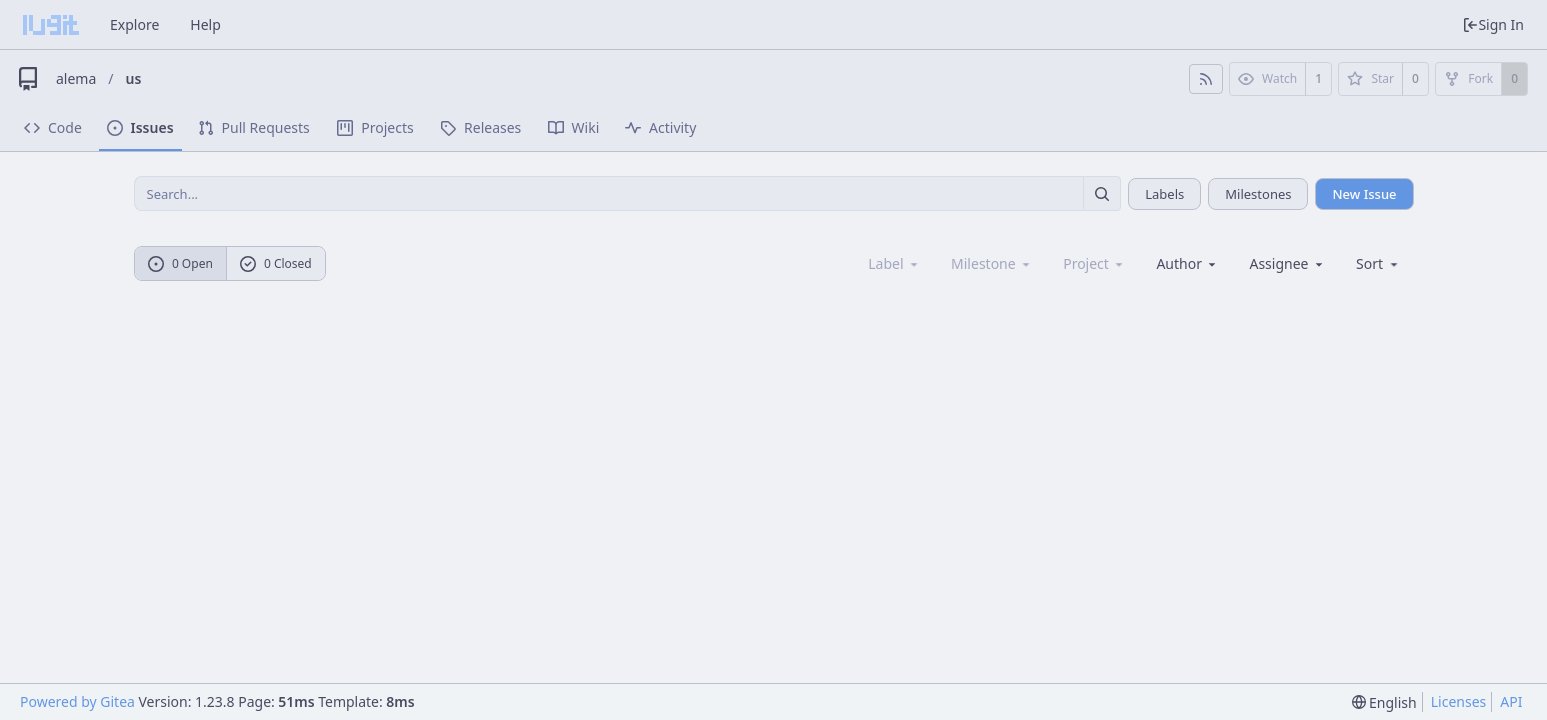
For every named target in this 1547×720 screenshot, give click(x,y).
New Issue (1364, 194)
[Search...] (1102, 193)
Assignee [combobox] (1287, 263)
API (1511, 701)
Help (205, 24)
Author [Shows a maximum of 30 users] (1187, 263)
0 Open (180, 263)
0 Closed (276, 263)
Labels (1164, 194)
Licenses (1459, 701)
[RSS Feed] (1206, 79)
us (134, 78)
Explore (134, 24)
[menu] (1378, 263)
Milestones (1258, 194)
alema (76, 78)
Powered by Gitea (77, 701)
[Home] (51, 25)
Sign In (1493, 24)
